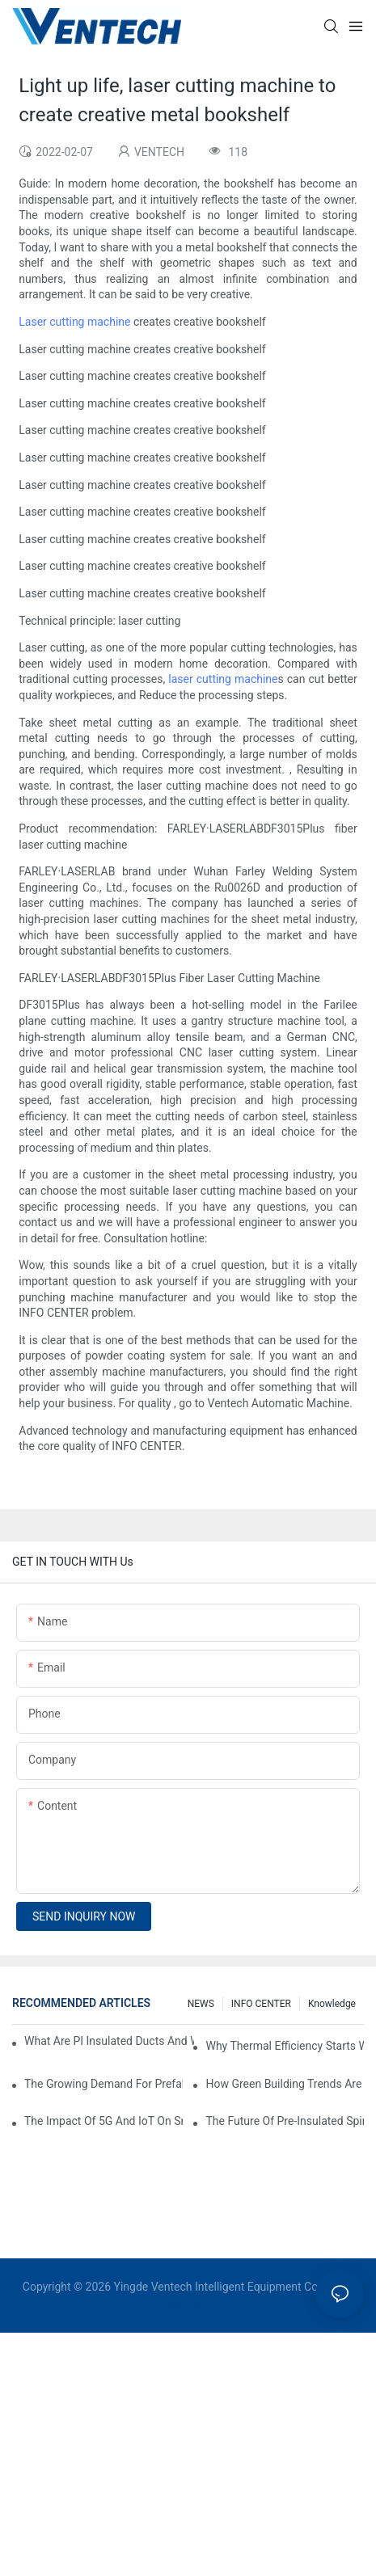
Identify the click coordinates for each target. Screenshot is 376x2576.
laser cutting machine (222, 678)
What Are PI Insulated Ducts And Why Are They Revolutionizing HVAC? (109, 2040)
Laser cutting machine (74, 321)
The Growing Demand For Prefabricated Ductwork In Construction (103, 2083)
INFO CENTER (261, 2003)
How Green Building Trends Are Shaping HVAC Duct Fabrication (284, 2083)
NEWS (201, 2003)
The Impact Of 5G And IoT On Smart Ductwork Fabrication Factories (103, 2120)
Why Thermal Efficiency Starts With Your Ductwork (284, 2045)
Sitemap (188, 2303)
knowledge (332, 2003)
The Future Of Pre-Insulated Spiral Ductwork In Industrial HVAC (284, 2120)
